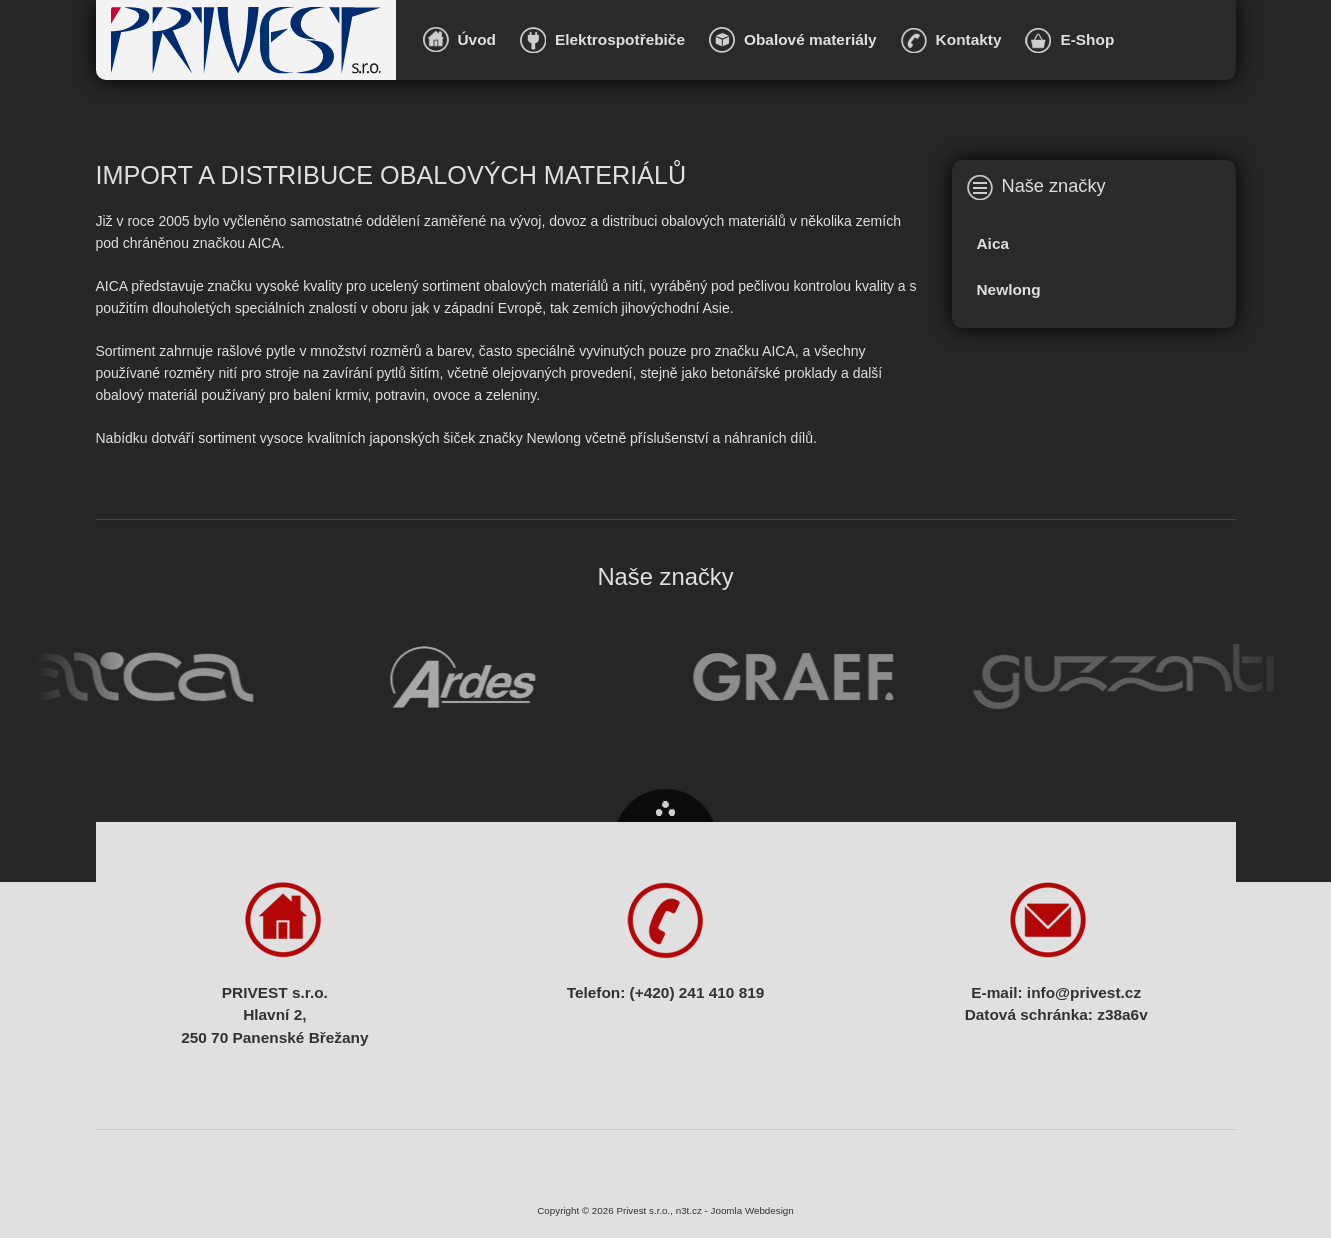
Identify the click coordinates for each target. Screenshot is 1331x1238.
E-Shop (1087, 39)
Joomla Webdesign (752, 1210)
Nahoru (665, 805)
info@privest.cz (1084, 992)
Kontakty (969, 39)
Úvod (477, 39)
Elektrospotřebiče (620, 39)
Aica (993, 243)
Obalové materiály (810, 39)
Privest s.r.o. (246, 40)
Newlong (1009, 289)
